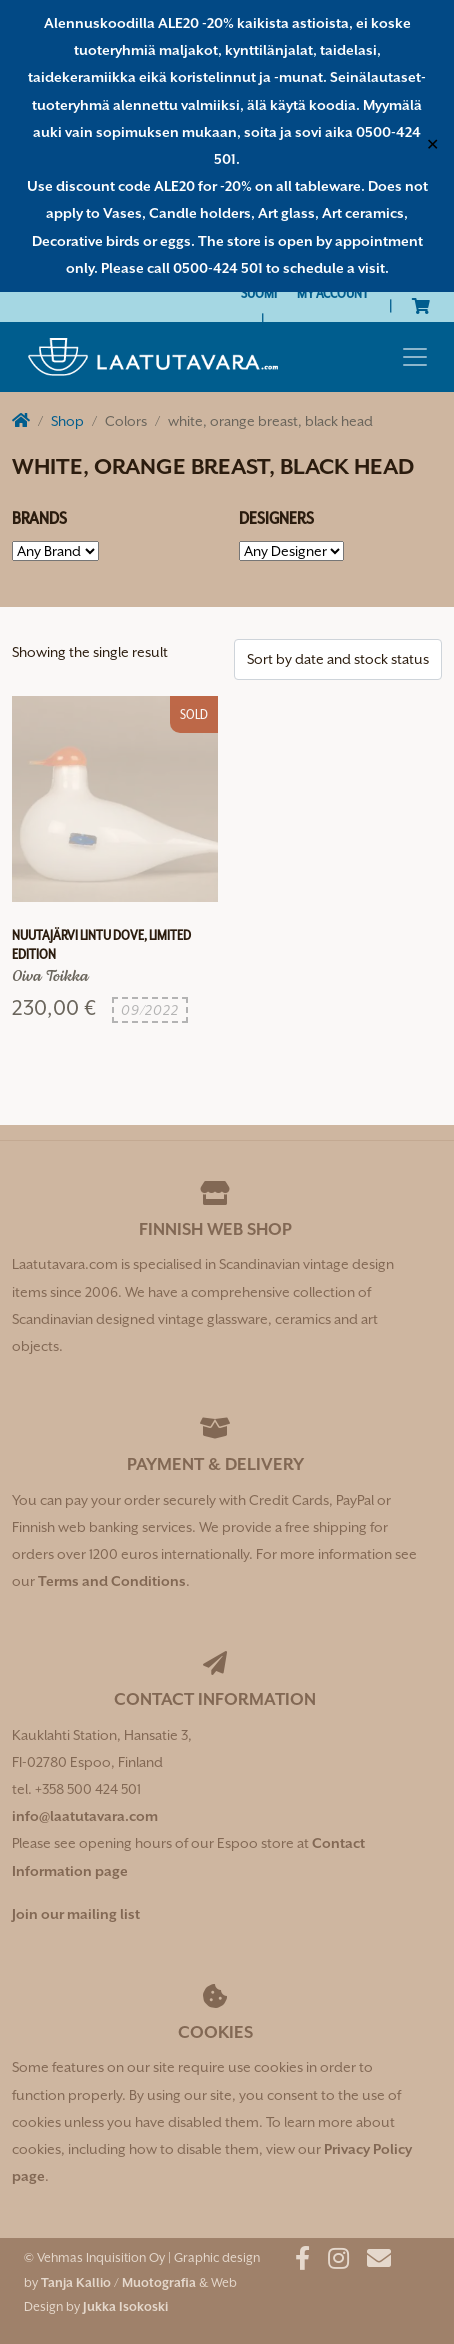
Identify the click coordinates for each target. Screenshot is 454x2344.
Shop (67, 421)
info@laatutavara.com (85, 1816)
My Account (333, 293)
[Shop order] (338, 659)
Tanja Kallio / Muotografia (118, 2282)
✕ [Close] (432, 145)
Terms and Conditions (112, 1581)
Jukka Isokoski (125, 2306)
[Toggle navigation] (415, 357)
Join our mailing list (76, 1914)
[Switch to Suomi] (259, 293)
